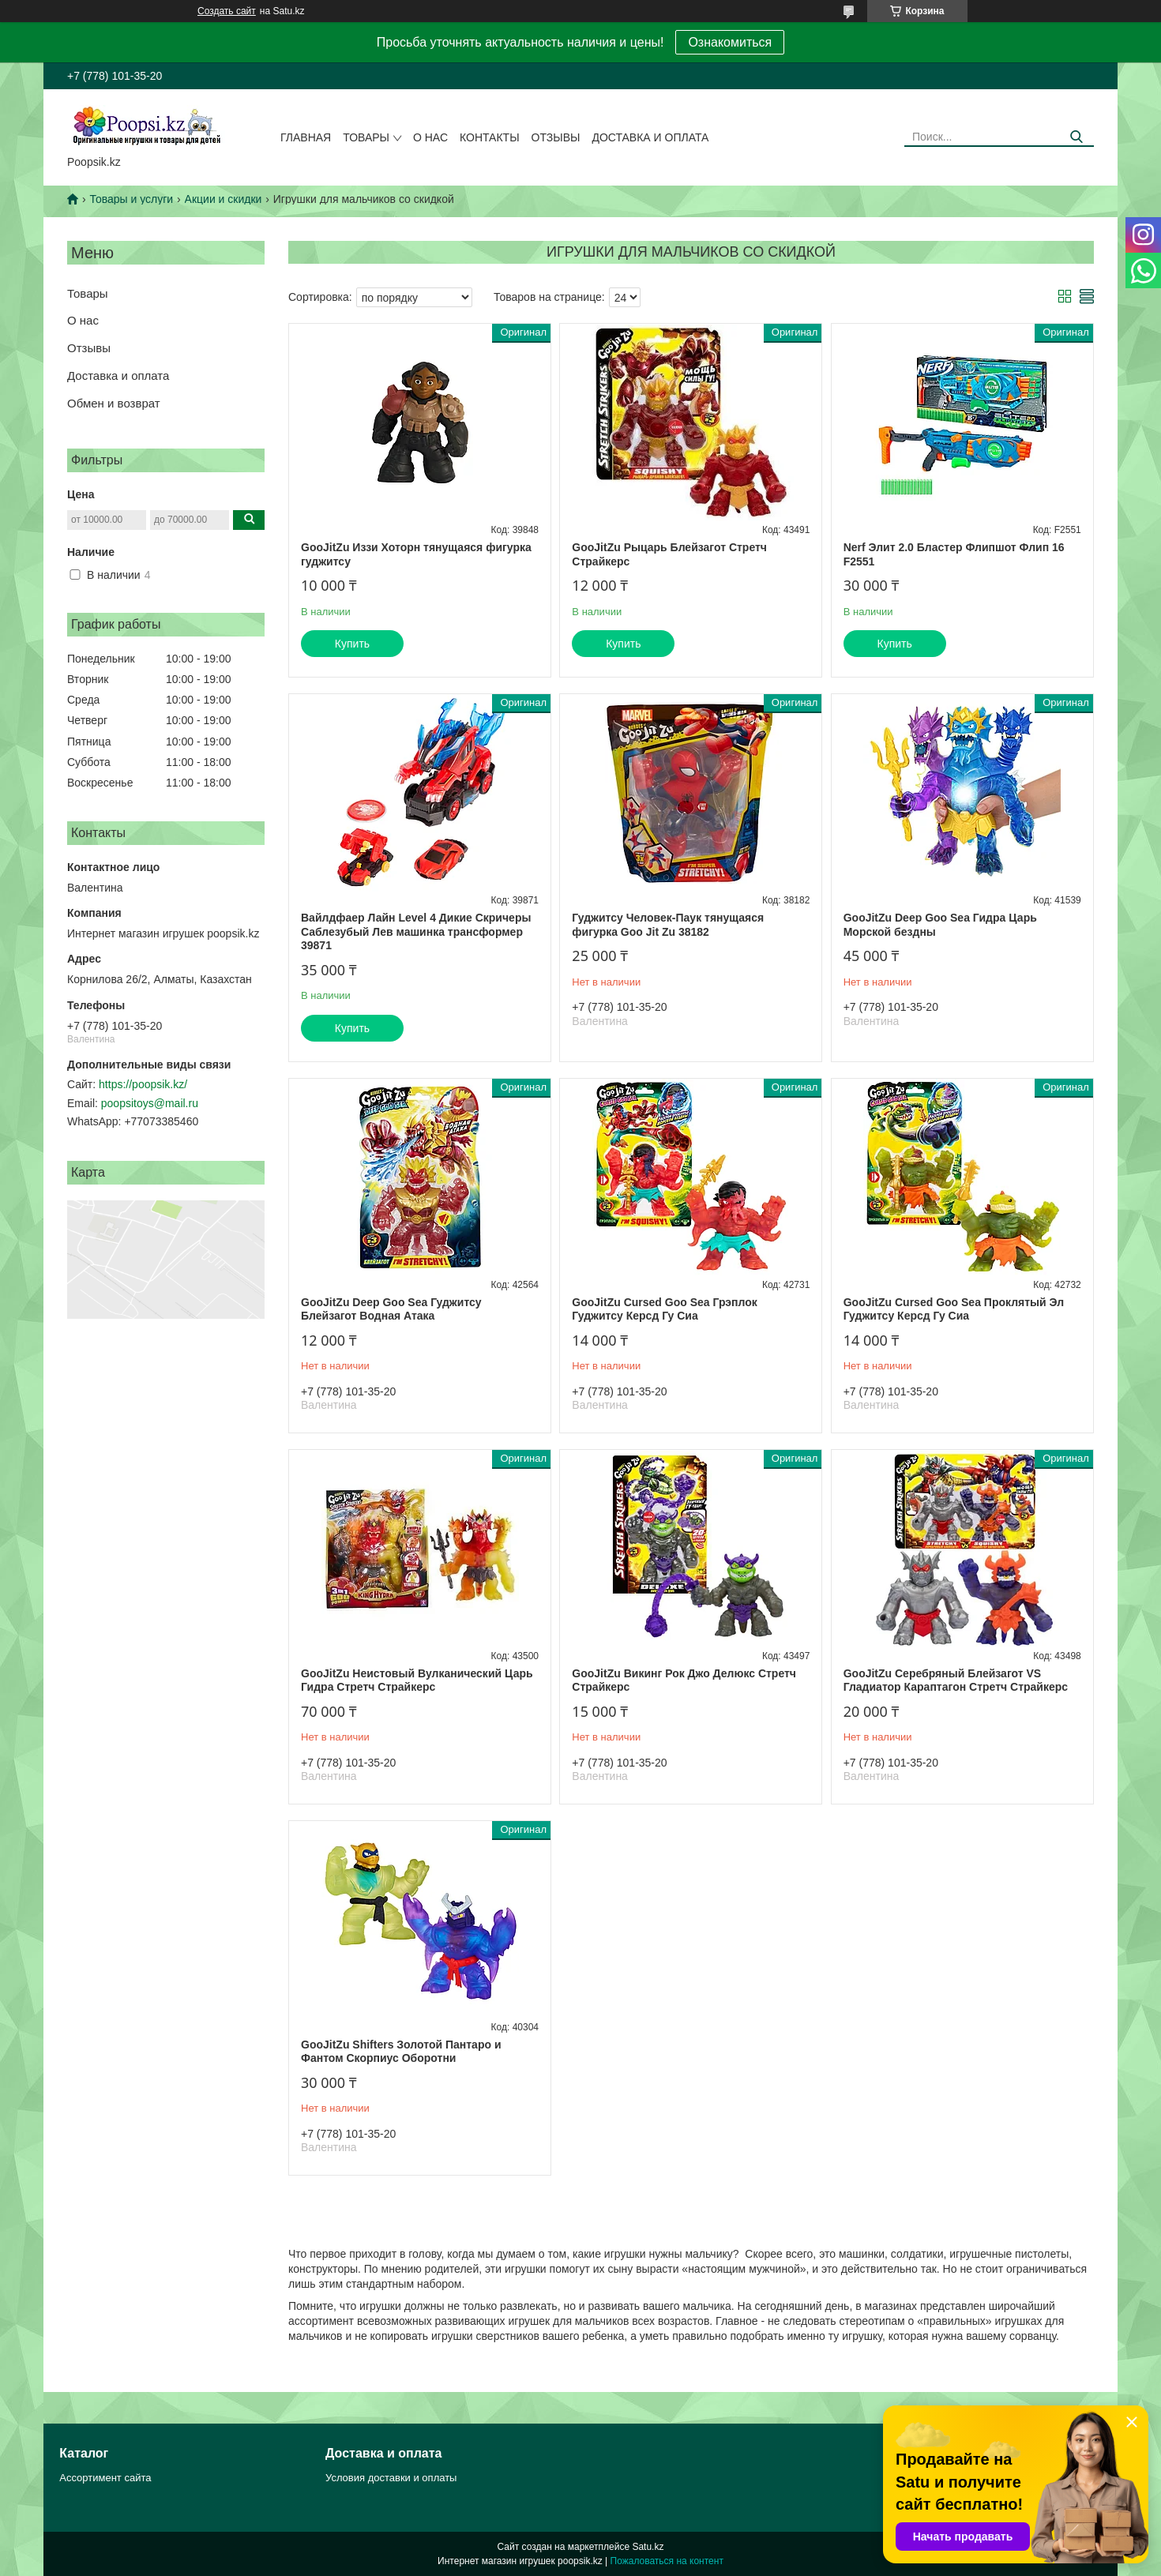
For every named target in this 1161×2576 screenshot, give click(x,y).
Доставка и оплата (650, 137)
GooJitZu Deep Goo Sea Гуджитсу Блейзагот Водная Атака (391, 1309)
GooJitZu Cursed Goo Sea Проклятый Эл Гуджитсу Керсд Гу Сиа (954, 1309)
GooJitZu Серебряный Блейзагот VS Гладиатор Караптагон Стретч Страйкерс (956, 1680)
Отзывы (556, 137)
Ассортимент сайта (105, 2478)
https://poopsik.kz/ (143, 1084)
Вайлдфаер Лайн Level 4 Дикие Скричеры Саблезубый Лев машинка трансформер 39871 (416, 931)
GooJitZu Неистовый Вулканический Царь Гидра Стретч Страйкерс (417, 1680)
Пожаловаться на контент (667, 2561)
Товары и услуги (131, 199)
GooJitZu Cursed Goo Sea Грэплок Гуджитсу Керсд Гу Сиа (664, 1309)
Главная (305, 137)
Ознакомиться (730, 42)
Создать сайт (226, 11)
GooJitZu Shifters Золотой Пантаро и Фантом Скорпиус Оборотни (401, 2051)
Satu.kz (647, 2546)
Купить (352, 643)
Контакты (490, 137)
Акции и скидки (223, 199)
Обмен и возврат (113, 403)
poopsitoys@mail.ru (149, 1103)
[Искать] (1076, 137)
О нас (430, 137)
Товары (366, 137)
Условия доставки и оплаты (391, 2478)
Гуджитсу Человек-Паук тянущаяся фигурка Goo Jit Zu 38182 (668, 924)
